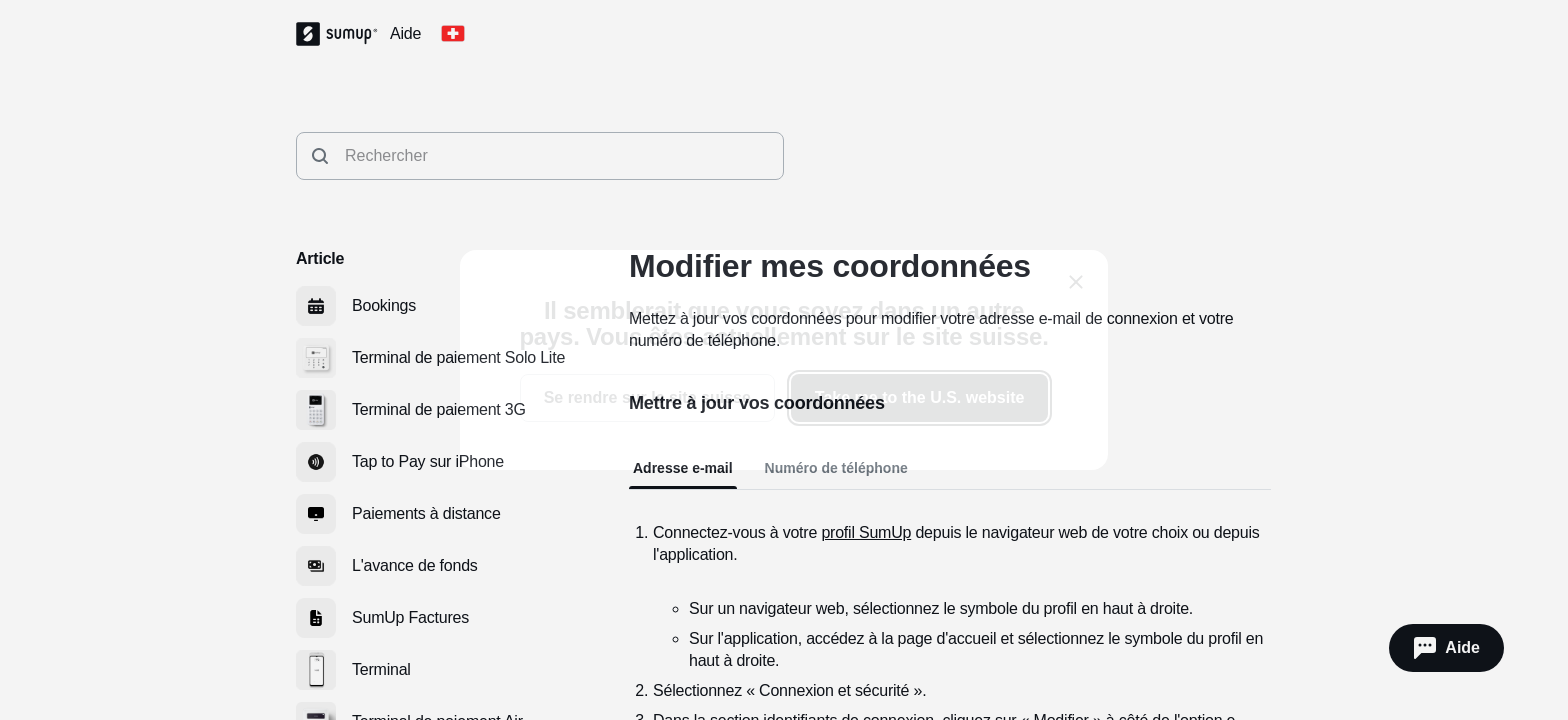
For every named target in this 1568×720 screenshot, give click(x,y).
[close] (1076, 282)
